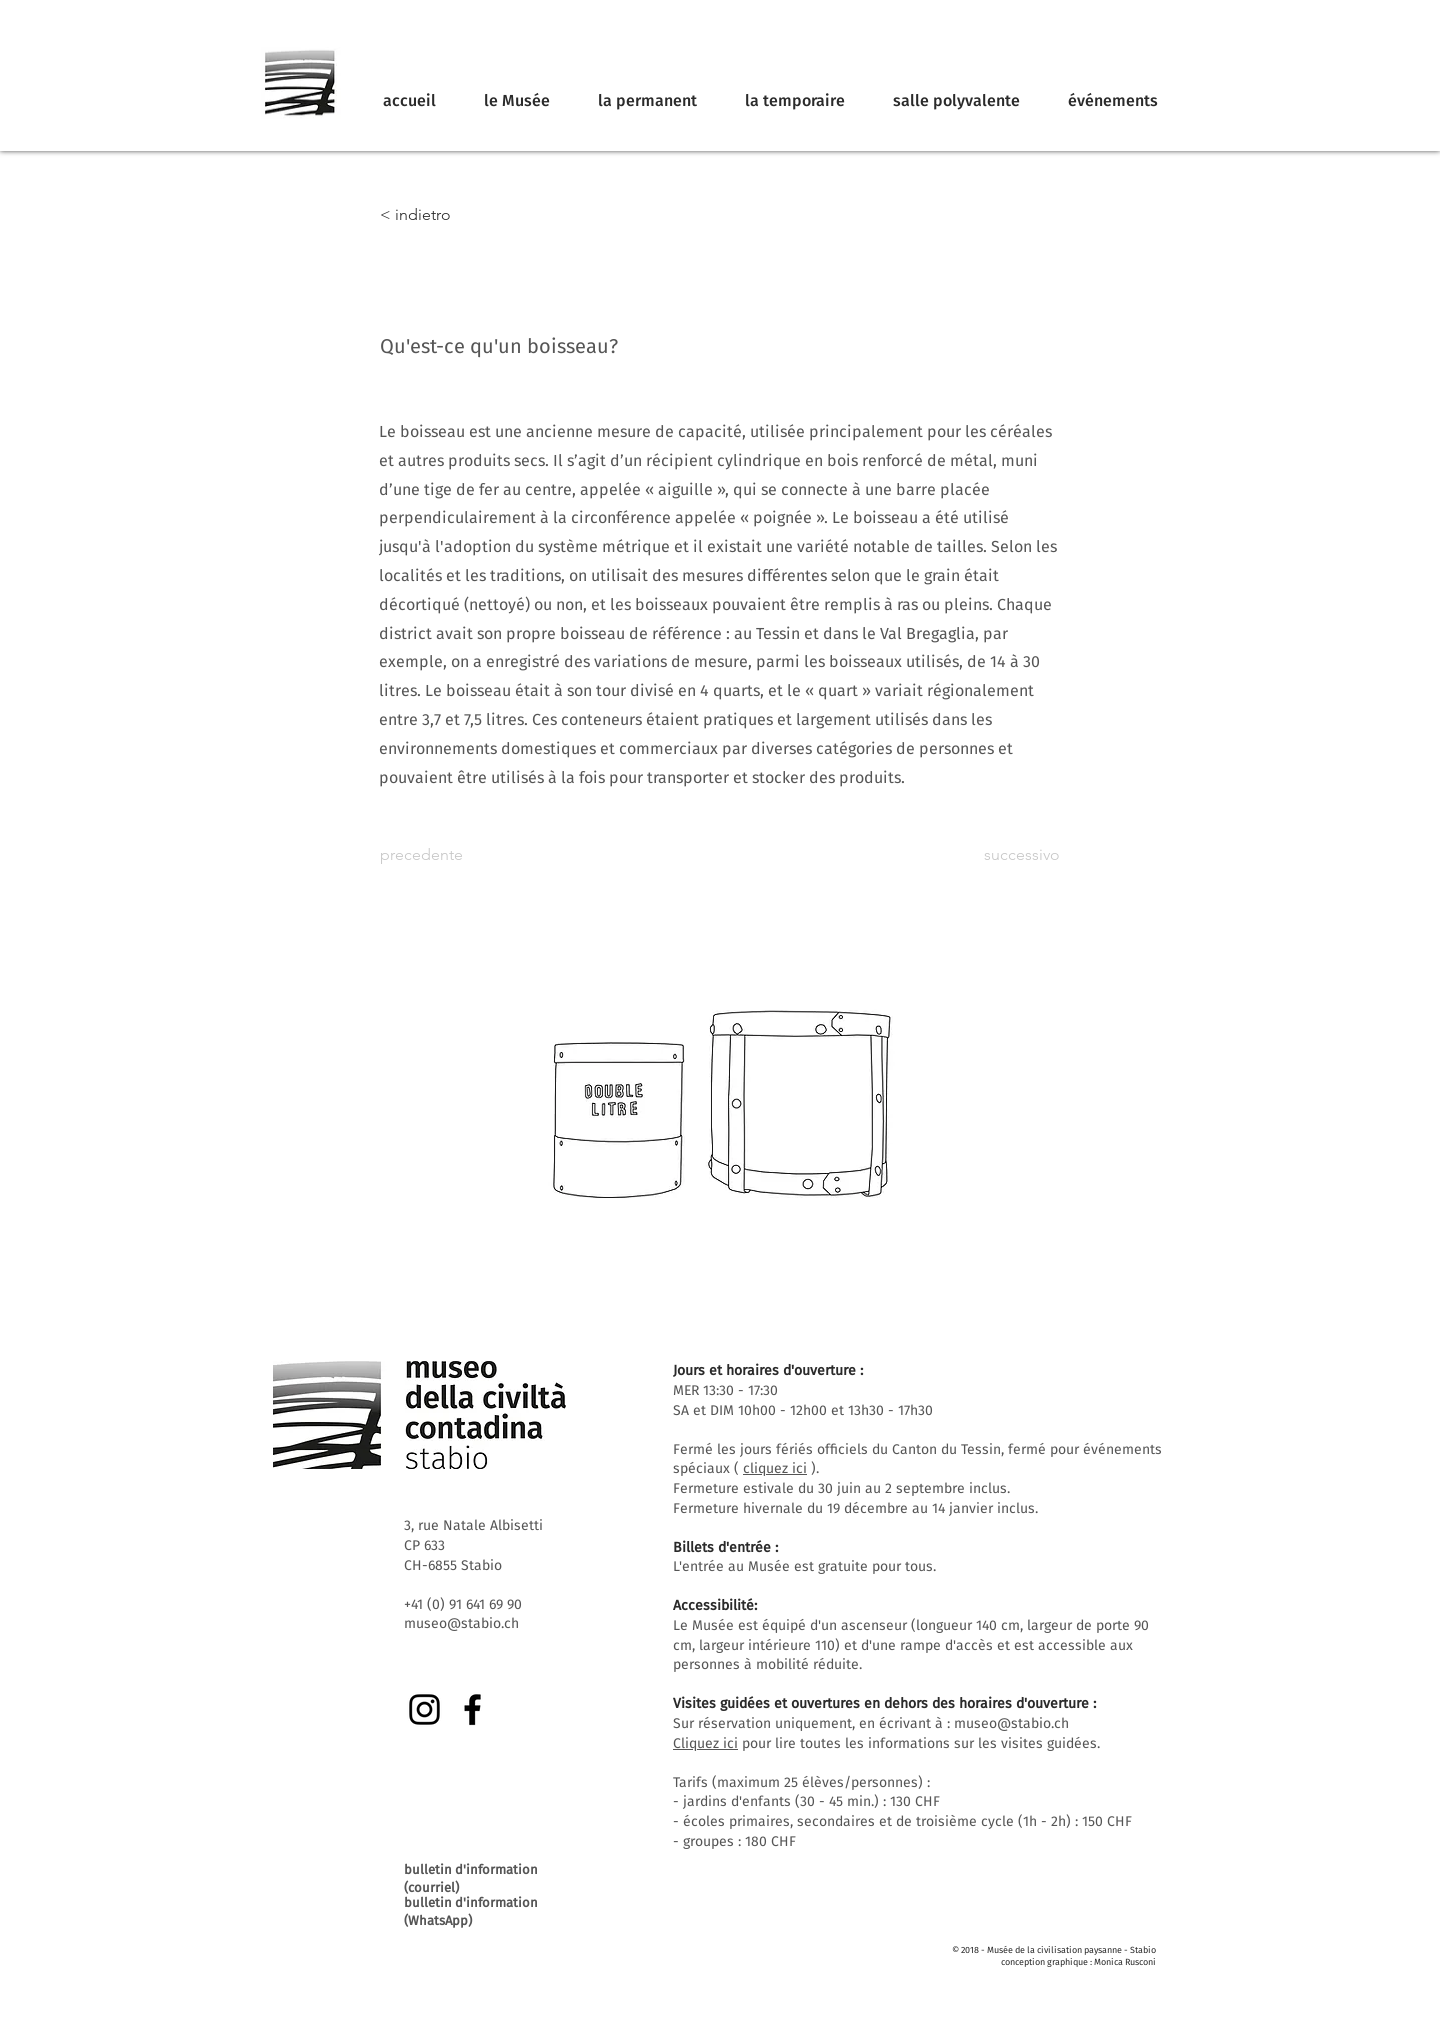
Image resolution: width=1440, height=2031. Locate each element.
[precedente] (446, 855)
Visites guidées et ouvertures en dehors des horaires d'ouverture (881, 1703)
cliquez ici (775, 1468)
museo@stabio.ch (1011, 1723)
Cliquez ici (705, 1743)
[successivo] (1010, 855)
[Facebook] (472, 1709)
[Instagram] (424, 1709)
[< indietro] (446, 215)
